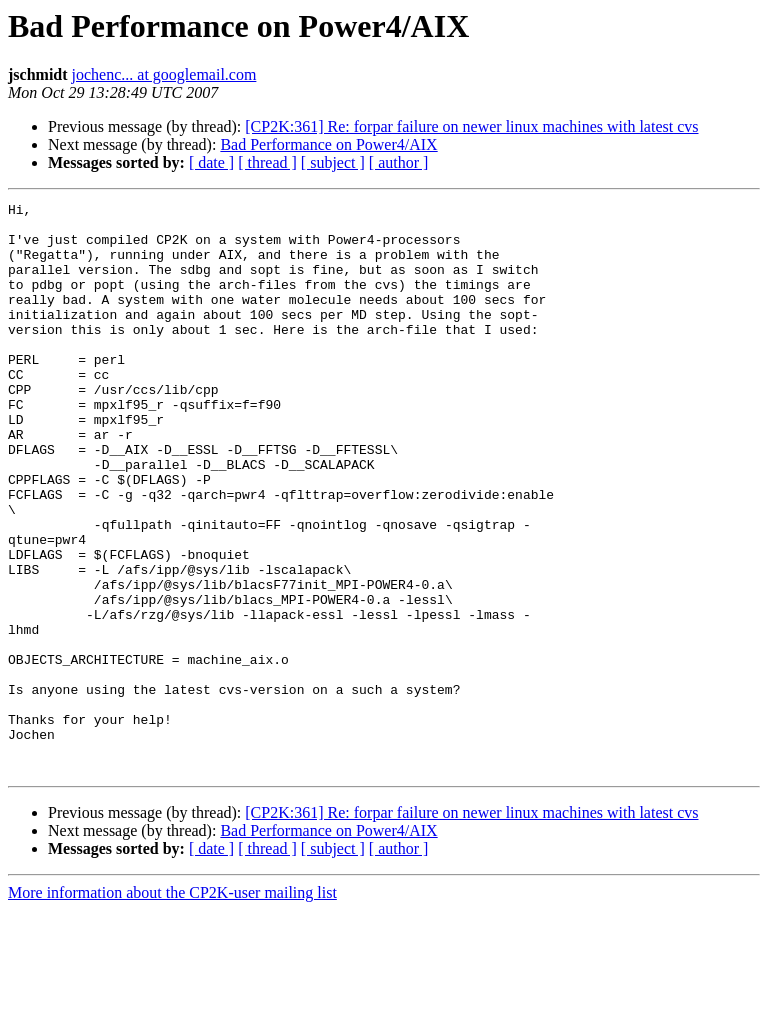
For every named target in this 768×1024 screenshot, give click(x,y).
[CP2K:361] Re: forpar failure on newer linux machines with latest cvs (471, 126)
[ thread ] (267, 162)
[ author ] (399, 162)
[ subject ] (333, 162)
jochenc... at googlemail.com (164, 74)
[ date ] (211, 162)
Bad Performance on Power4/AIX (328, 144)
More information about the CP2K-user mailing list (172, 1006)
